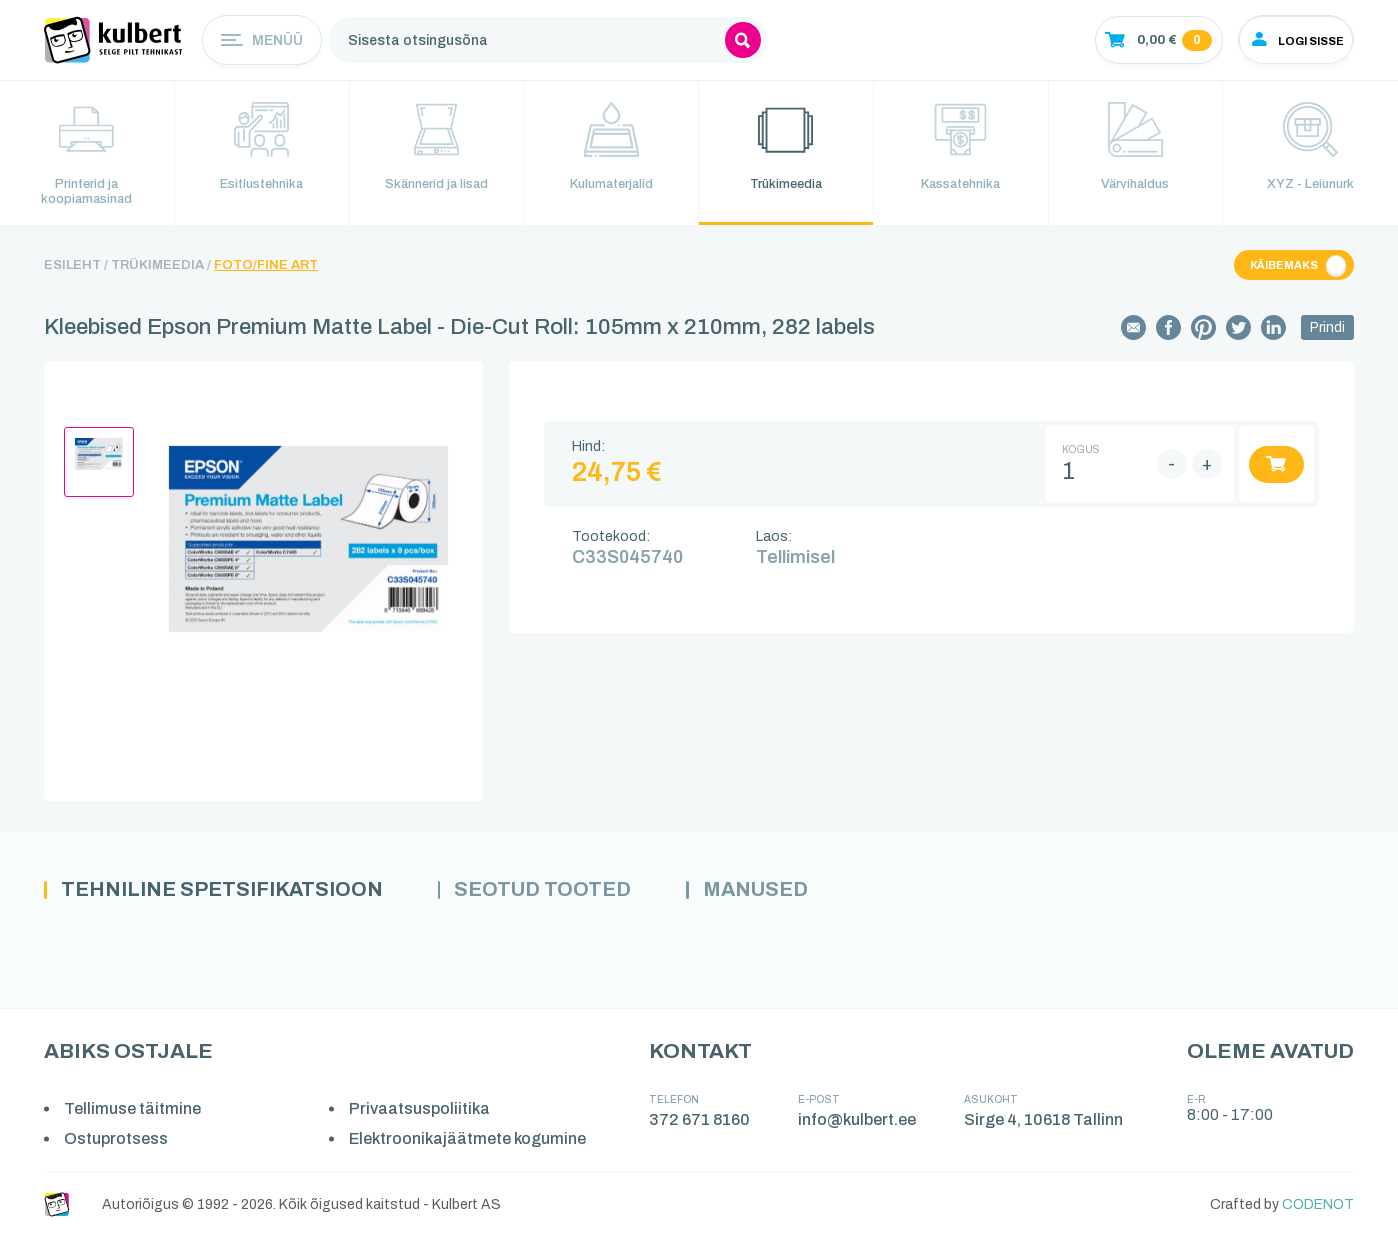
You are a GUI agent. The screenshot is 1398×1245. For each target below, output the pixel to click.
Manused (809, 897)
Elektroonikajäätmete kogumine (471, 1146)
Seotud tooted (581, 897)
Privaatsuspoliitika (423, 1116)
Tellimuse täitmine (134, 1116)
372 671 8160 (702, 1127)
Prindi (1327, 333)
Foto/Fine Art (266, 271)
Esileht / (76, 271)
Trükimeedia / (161, 271)
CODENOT (1318, 1211)
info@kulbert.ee (860, 1127)
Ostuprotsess (118, 1146)
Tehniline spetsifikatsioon (237, 897)
